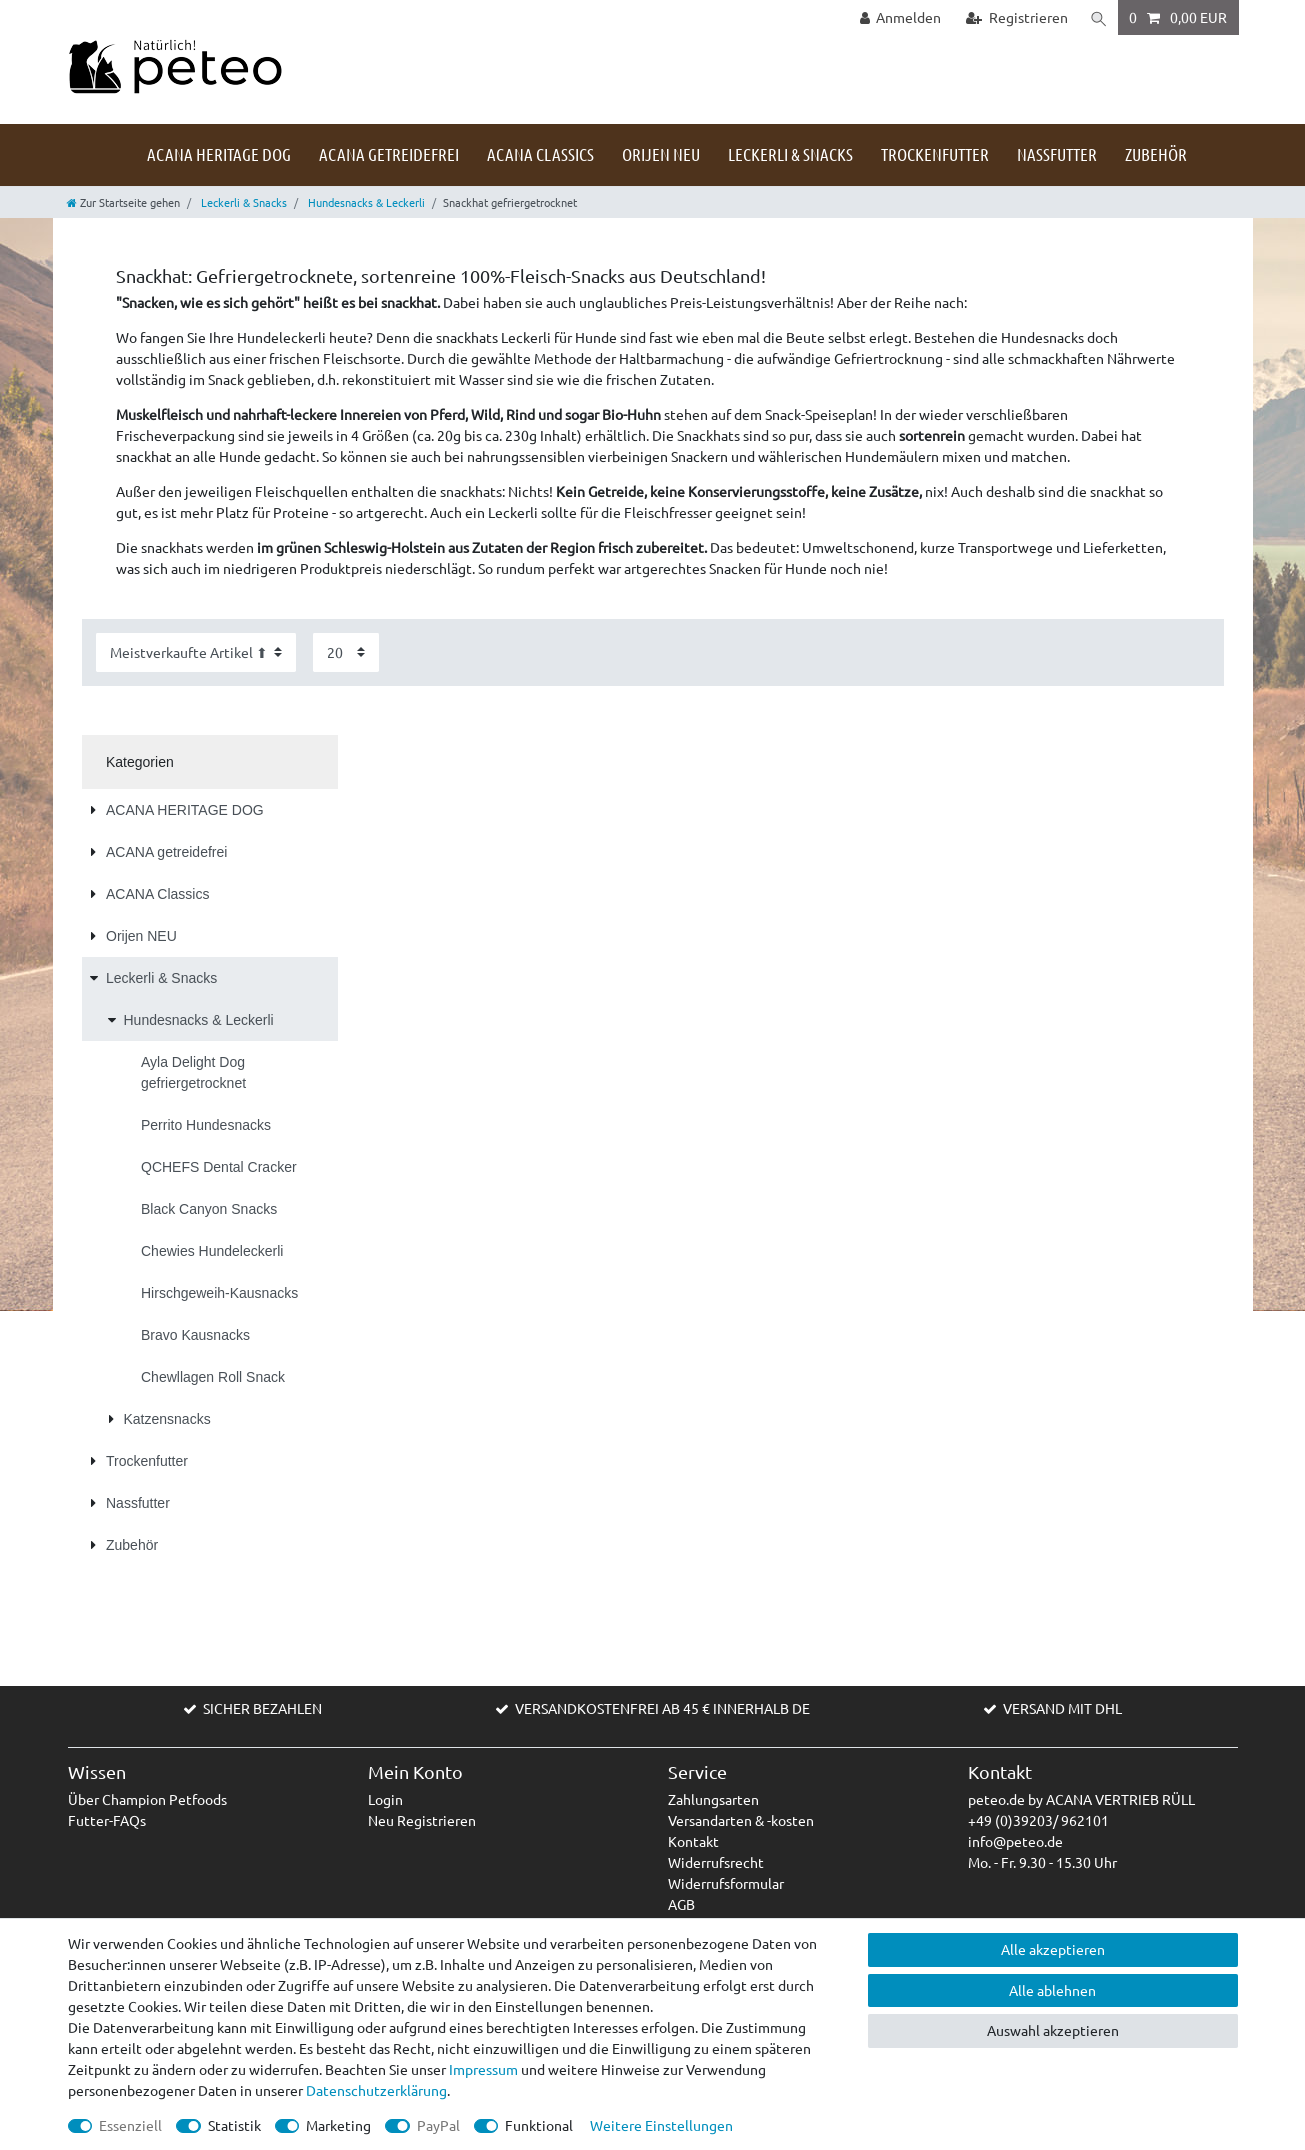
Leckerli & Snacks (790, 154)
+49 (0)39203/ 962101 (1038, 1820)
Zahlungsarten (713, 1799)
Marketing (338, 2125)
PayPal (438, 2125)
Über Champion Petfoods (147, 1799)
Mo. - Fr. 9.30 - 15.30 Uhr (1042, 1862)
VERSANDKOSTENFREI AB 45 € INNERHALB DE (662, 1708)
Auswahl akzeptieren (1053, 2030)
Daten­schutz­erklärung (376, 2090)
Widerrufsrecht (716, 1862)
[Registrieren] (1016, 17)
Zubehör (1156, 154)
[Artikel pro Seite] (346, 652)
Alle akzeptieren (1053, 1949)
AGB (681, 1904)
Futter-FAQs (107, 1820)
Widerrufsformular (726, 1883)
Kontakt (693, 1841)
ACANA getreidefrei (389, 154)
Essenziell (130, 2125)
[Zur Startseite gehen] (123, 202)
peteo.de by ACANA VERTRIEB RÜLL (1081, 1799)
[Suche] (1098, 17)
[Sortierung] (196, 652)
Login (385, 1799)
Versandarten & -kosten (741, 1820)
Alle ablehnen (1052, 1990)
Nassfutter (1057, 154)
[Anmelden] (899, 17)
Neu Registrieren (422, 1820)
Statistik (234, 2125)
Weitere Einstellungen (661, 2125)
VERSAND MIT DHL (1062, 1708)
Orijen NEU (661, 154)
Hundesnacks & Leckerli (365, 202)
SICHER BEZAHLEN (262, 1708)
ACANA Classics (540, 154)
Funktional (539, 2125)
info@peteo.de (1015, 1841)
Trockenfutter (935, 154)
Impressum (483, 2069)
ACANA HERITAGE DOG (219, 154)
